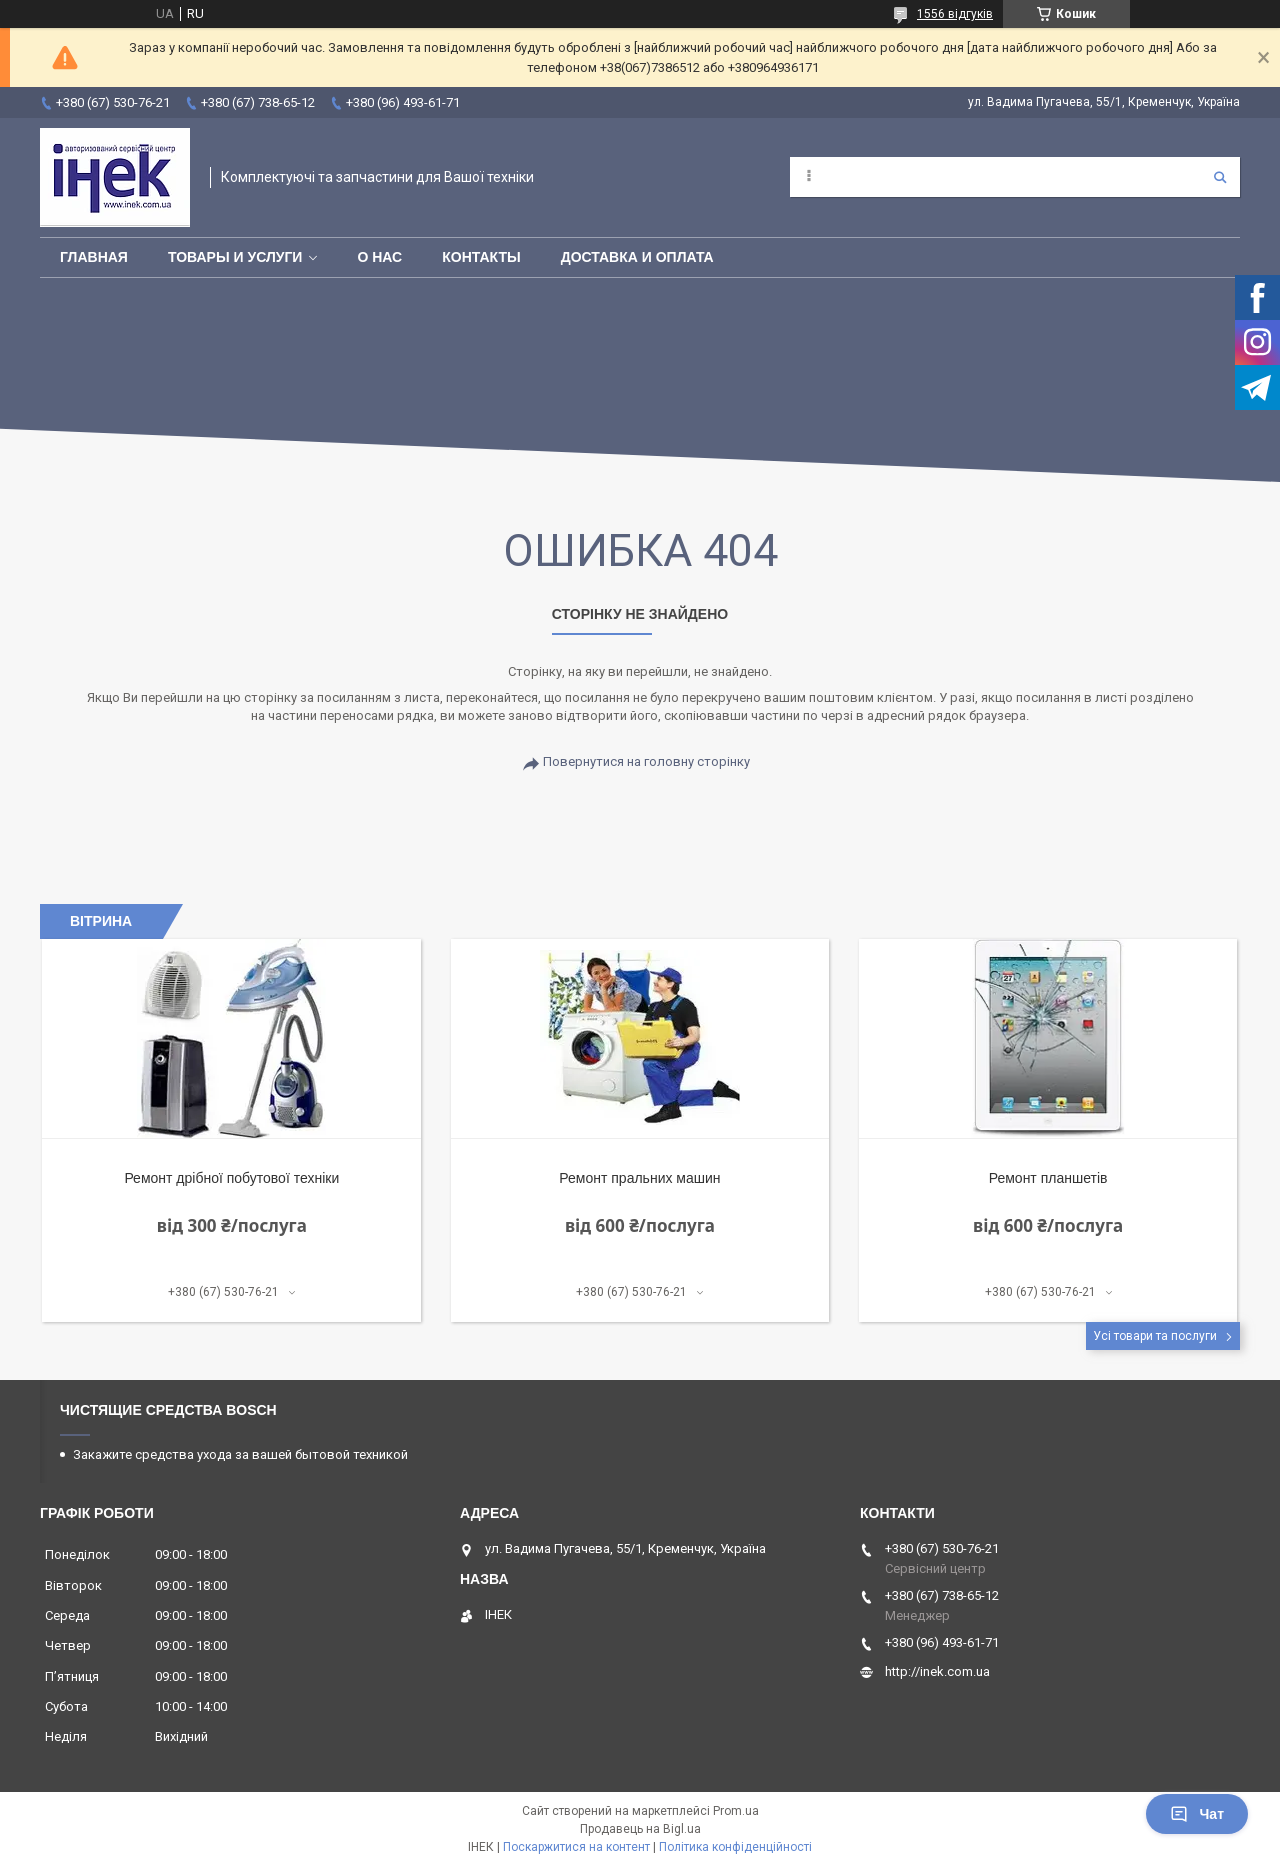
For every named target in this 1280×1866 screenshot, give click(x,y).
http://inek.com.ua (937, 1671)
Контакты (481, 257)
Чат (1197, 1814)
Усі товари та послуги (1155, 1336)
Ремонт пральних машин (639, 1178)
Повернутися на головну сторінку (646, 761)
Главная (94, 257)
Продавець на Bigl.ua (640, 1829)
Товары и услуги (235, 257)
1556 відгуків (955, 14)
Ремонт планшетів (1048, 1178)
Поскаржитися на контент (576, 1847)
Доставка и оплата (637, 257)
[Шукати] (1220, 177)
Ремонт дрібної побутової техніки (231, 1178)
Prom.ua (736, 1811)
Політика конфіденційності (735, 1847)
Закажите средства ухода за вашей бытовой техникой (240, 1454)
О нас (379, 257)
